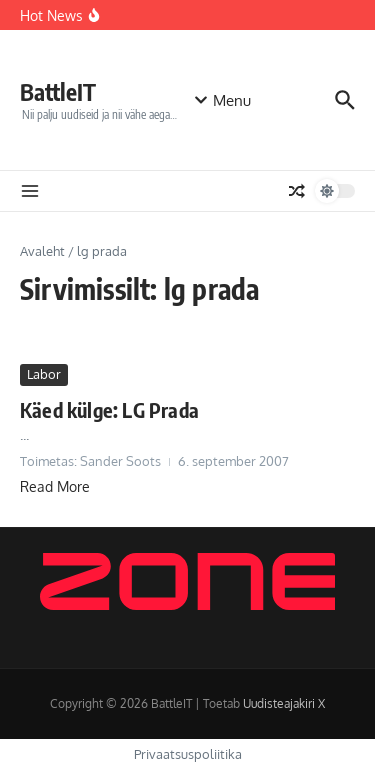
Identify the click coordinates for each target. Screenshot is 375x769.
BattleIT (58, 91)
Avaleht (42, 251)
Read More (55, 486)
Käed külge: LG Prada (109, 409)
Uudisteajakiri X (284, 703)
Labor (44, 374)
